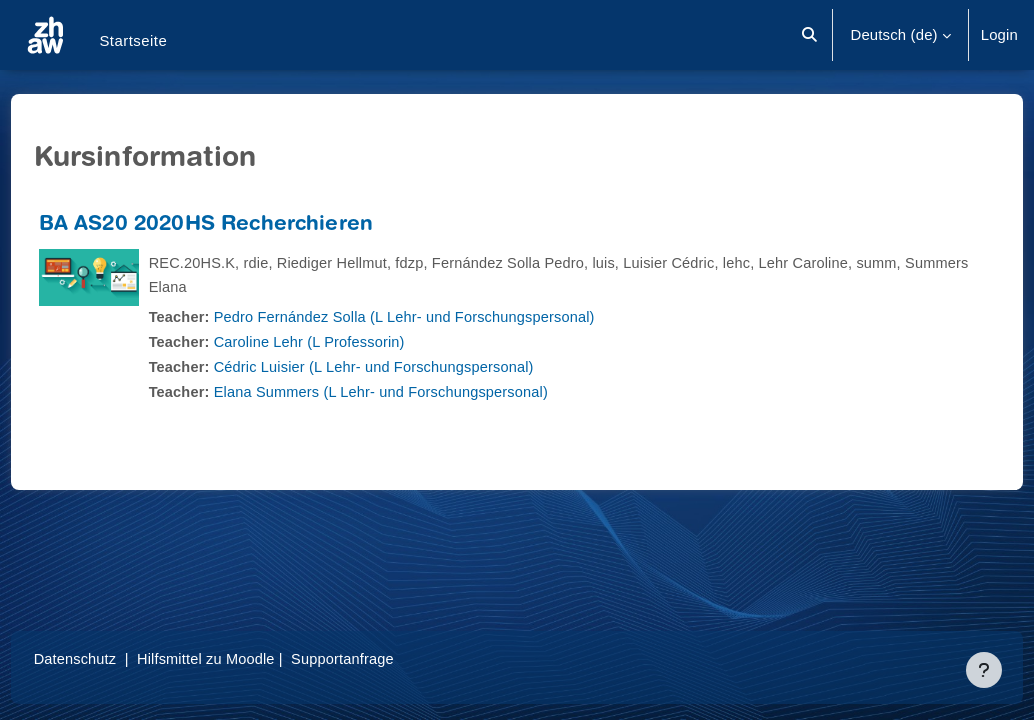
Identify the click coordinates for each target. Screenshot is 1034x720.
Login (999, 34)
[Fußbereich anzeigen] (984, 670)
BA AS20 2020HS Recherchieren (243, 225)
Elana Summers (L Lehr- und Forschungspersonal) (424, 391)
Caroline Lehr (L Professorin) (350, 341)
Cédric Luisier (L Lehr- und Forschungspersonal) (417, 366)
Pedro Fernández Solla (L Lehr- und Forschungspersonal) (448, 316)
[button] (810, 35)
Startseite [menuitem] (133, 40)
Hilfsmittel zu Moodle (247, 658)
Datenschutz (113, 658)
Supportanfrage (387, 658)
